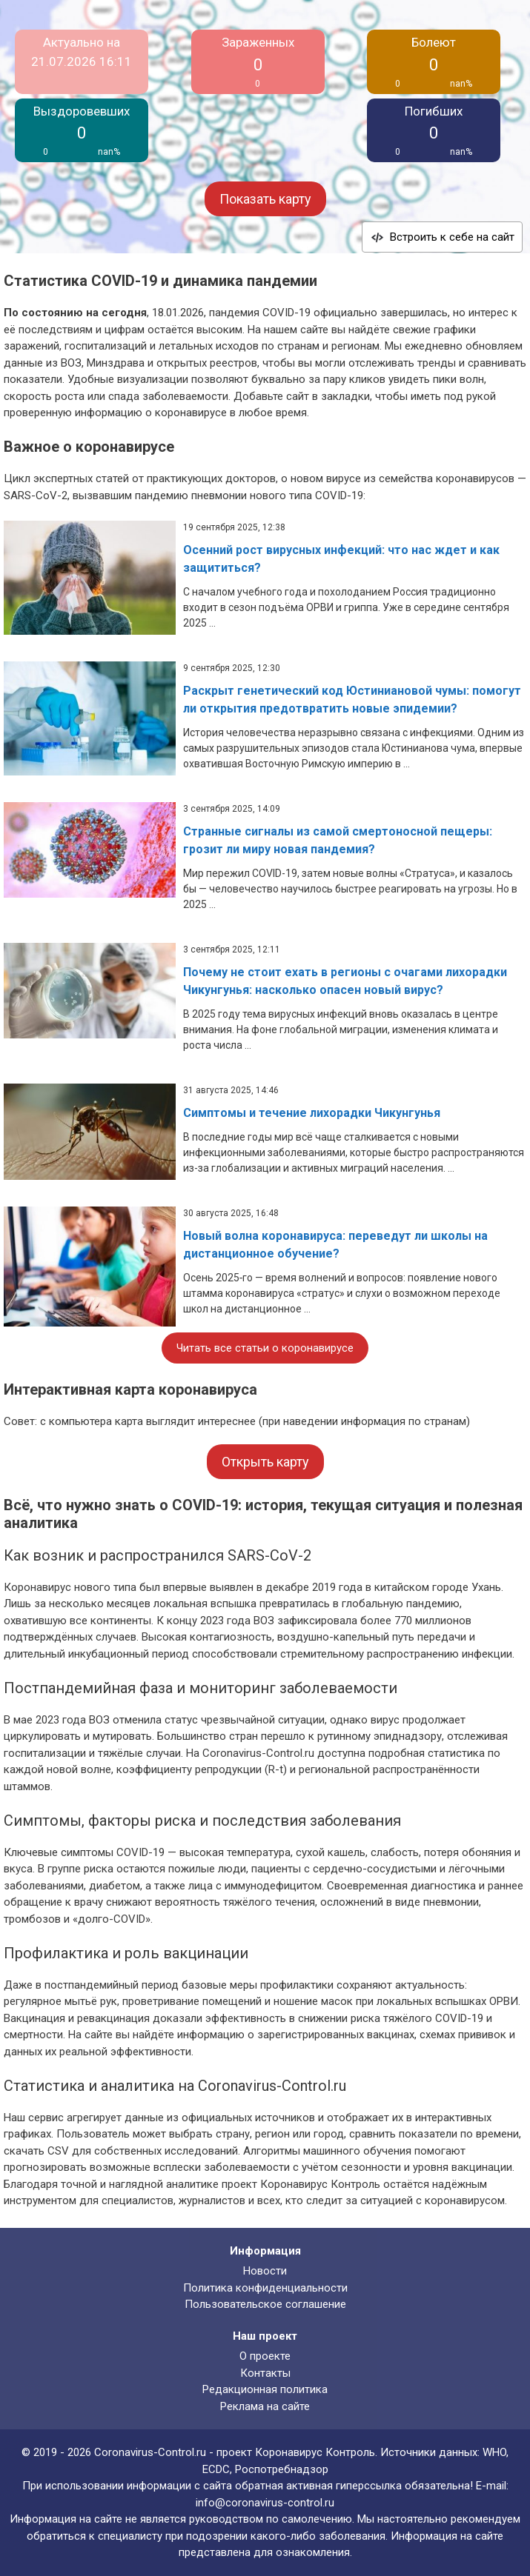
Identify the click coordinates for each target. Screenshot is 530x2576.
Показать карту (265, 199)
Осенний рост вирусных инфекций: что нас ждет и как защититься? (341, 559)
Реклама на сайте (265, 2406)
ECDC (216, 2469)
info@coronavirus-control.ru (265, 2502)
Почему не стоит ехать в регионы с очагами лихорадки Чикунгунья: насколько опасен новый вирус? (345, 981)
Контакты (265, 2373)
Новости (265, 2271)
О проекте (265, 2356)
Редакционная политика (265, 2389)
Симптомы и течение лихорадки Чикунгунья (311, 1113)
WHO (494, 2452)
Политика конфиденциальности (265, 2288)
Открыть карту (265, 1461)
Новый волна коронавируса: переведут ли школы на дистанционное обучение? (335, 1245)
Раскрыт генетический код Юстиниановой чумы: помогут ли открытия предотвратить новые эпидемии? (352, 699)
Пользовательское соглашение (265, 2304)
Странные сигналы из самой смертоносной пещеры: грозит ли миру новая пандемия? (337, 840)
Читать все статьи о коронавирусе (265, 1348)
